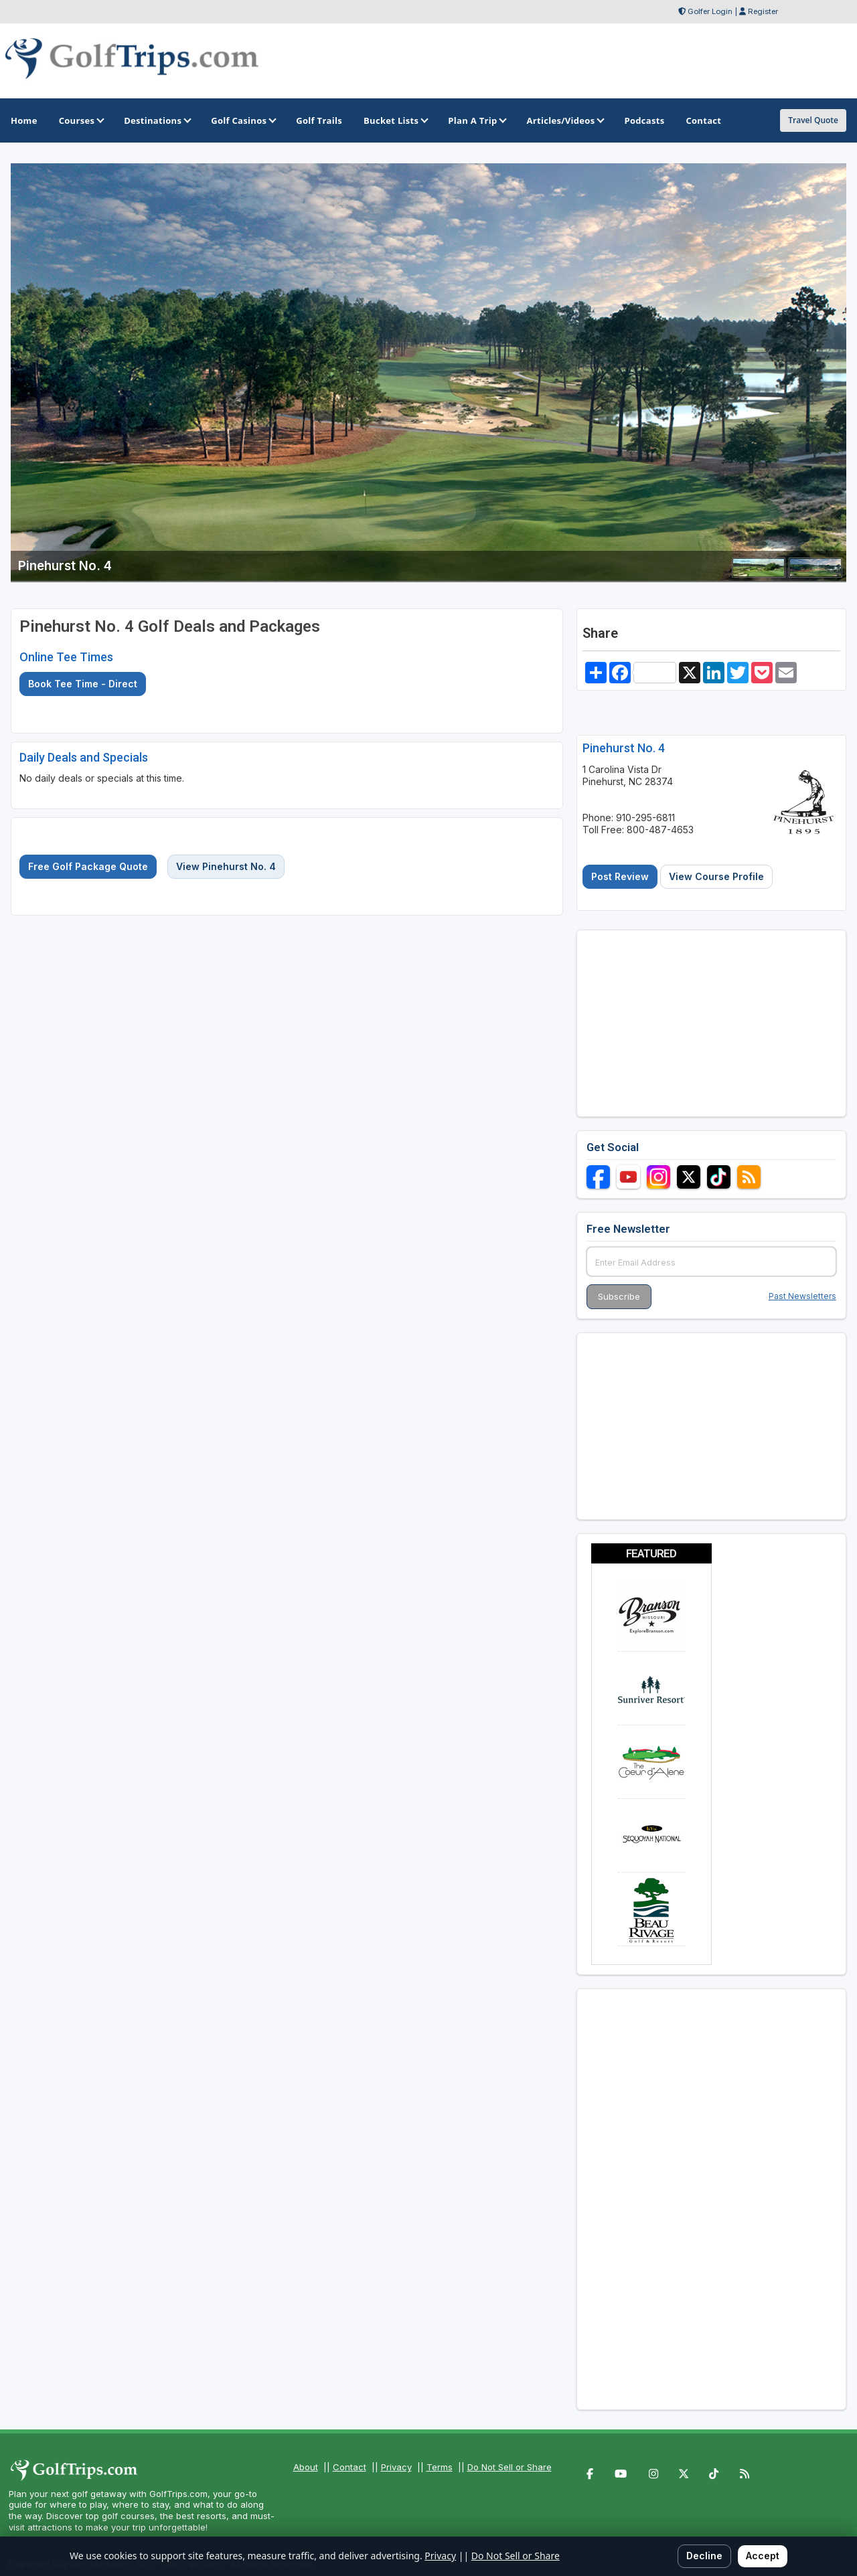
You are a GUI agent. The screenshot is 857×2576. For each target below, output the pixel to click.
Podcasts (644, 120)
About (305, 2467)
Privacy (396, 2467)
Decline (704, 2555)
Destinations (156, 120)
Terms (439, 2467)
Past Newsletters (802, 1296)
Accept (762, 2555)
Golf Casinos (243, 120)
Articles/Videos (564, 120)
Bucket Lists (395, 120)
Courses (80, 120)
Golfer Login (710, 11)
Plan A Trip (476, 120)
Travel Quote (813, 120)
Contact (349, 2467)
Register (763, 11)
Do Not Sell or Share (509, 2467)
